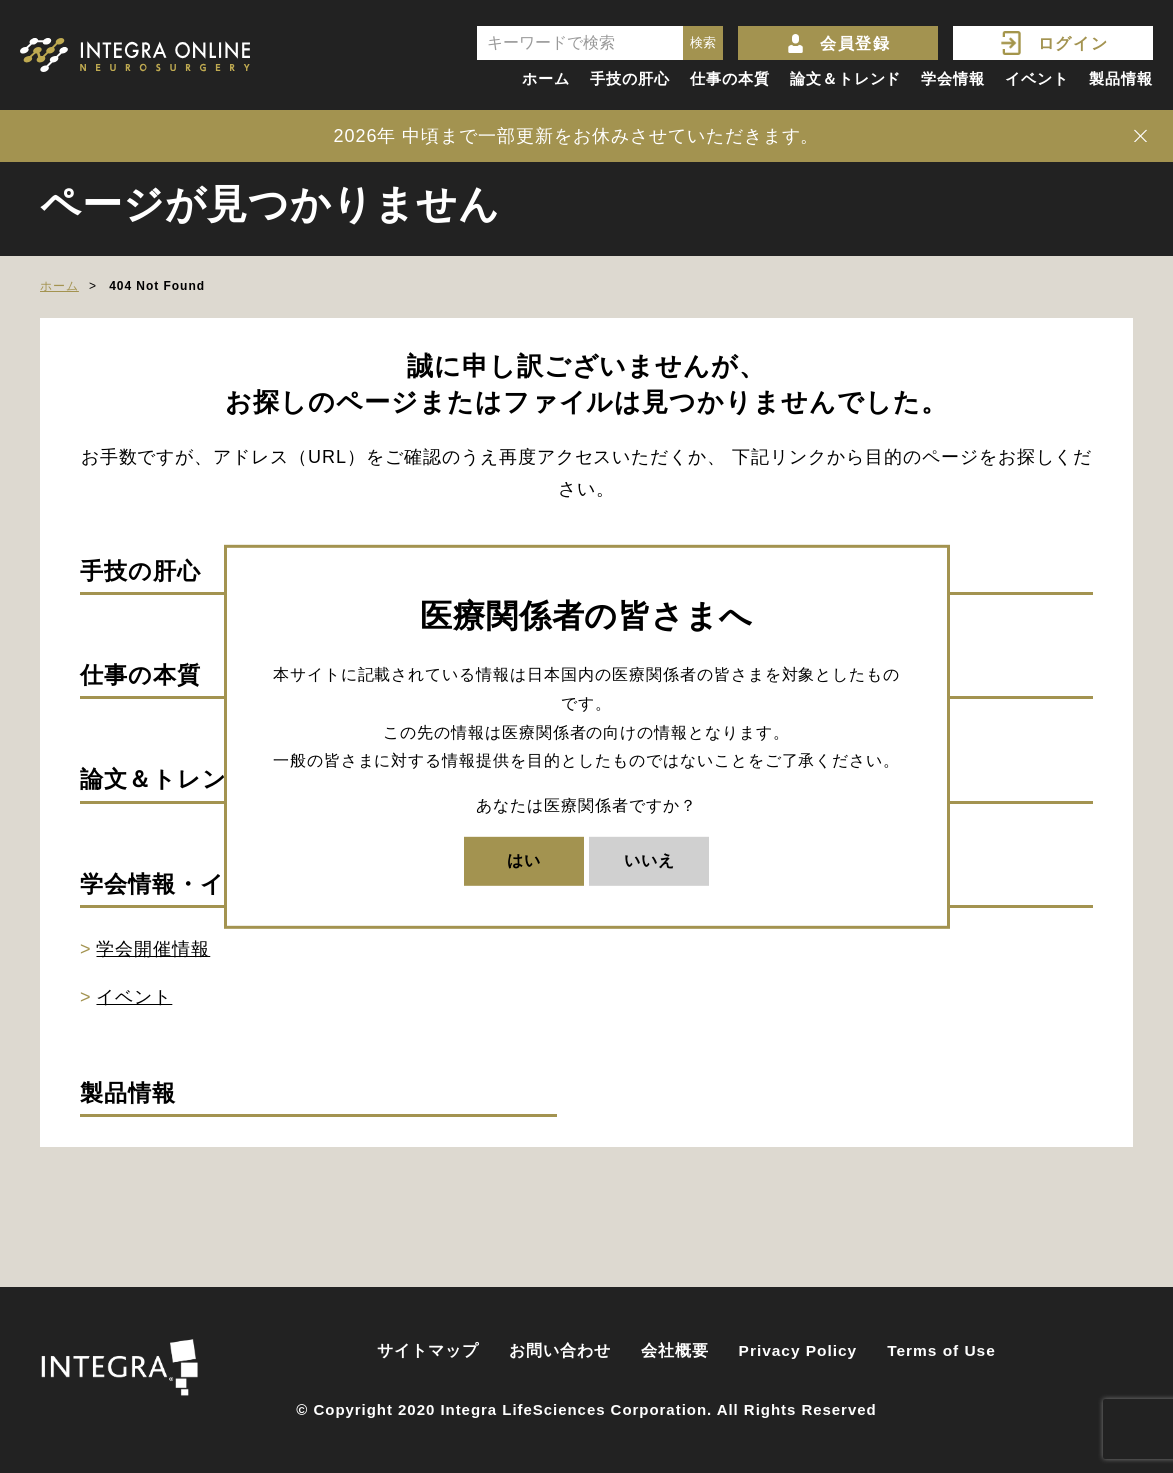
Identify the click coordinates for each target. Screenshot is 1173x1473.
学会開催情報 (153, 949)
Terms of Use (941, 1350)
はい (524, 860)
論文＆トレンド (846, 78)
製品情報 (1121, 78)
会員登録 (855, 43)
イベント (1037, 78)
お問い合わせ (560, 1350)
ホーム (546, 78)
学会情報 (953, 78)
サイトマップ (428, 1350)
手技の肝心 (630, 78)
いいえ (649, 860)
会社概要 (675, 1350)
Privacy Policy (798, 1350)
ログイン (1073, 43)
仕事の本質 (730, 78)
